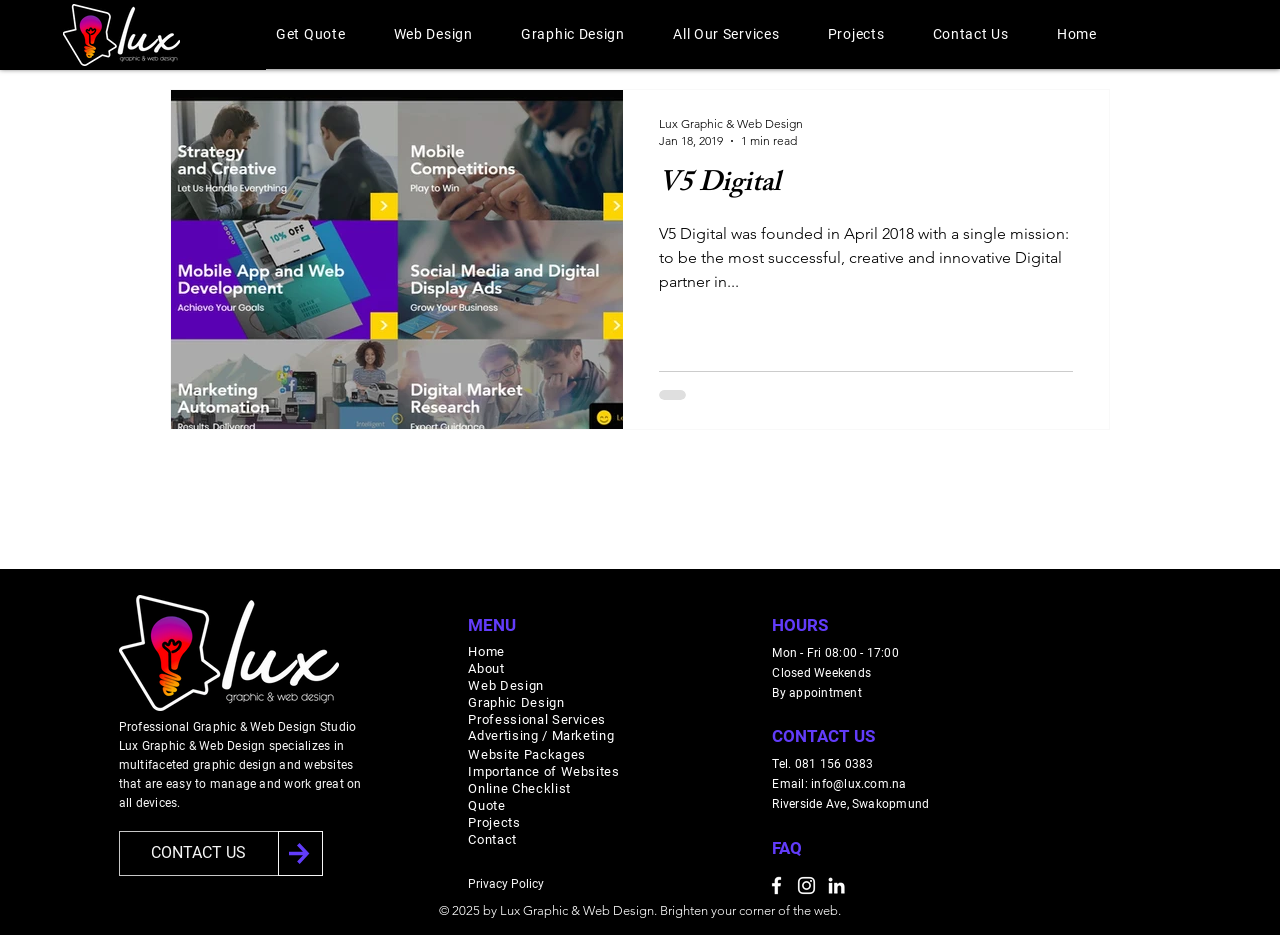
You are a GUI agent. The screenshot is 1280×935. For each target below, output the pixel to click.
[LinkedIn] (836, 885)
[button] (311, 34)
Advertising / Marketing (541, 735)
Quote (486, 805)
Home (486, 651)
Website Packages (526, 754)
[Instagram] (806, 885)
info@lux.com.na (859, 784)
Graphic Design (516, 702)
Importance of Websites (543, 771)
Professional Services (537, 719)
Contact (492, 839)
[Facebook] (776, 885)
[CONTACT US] (199, 853)
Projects (494, 822)
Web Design (506, 685)
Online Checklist (519, 788)
